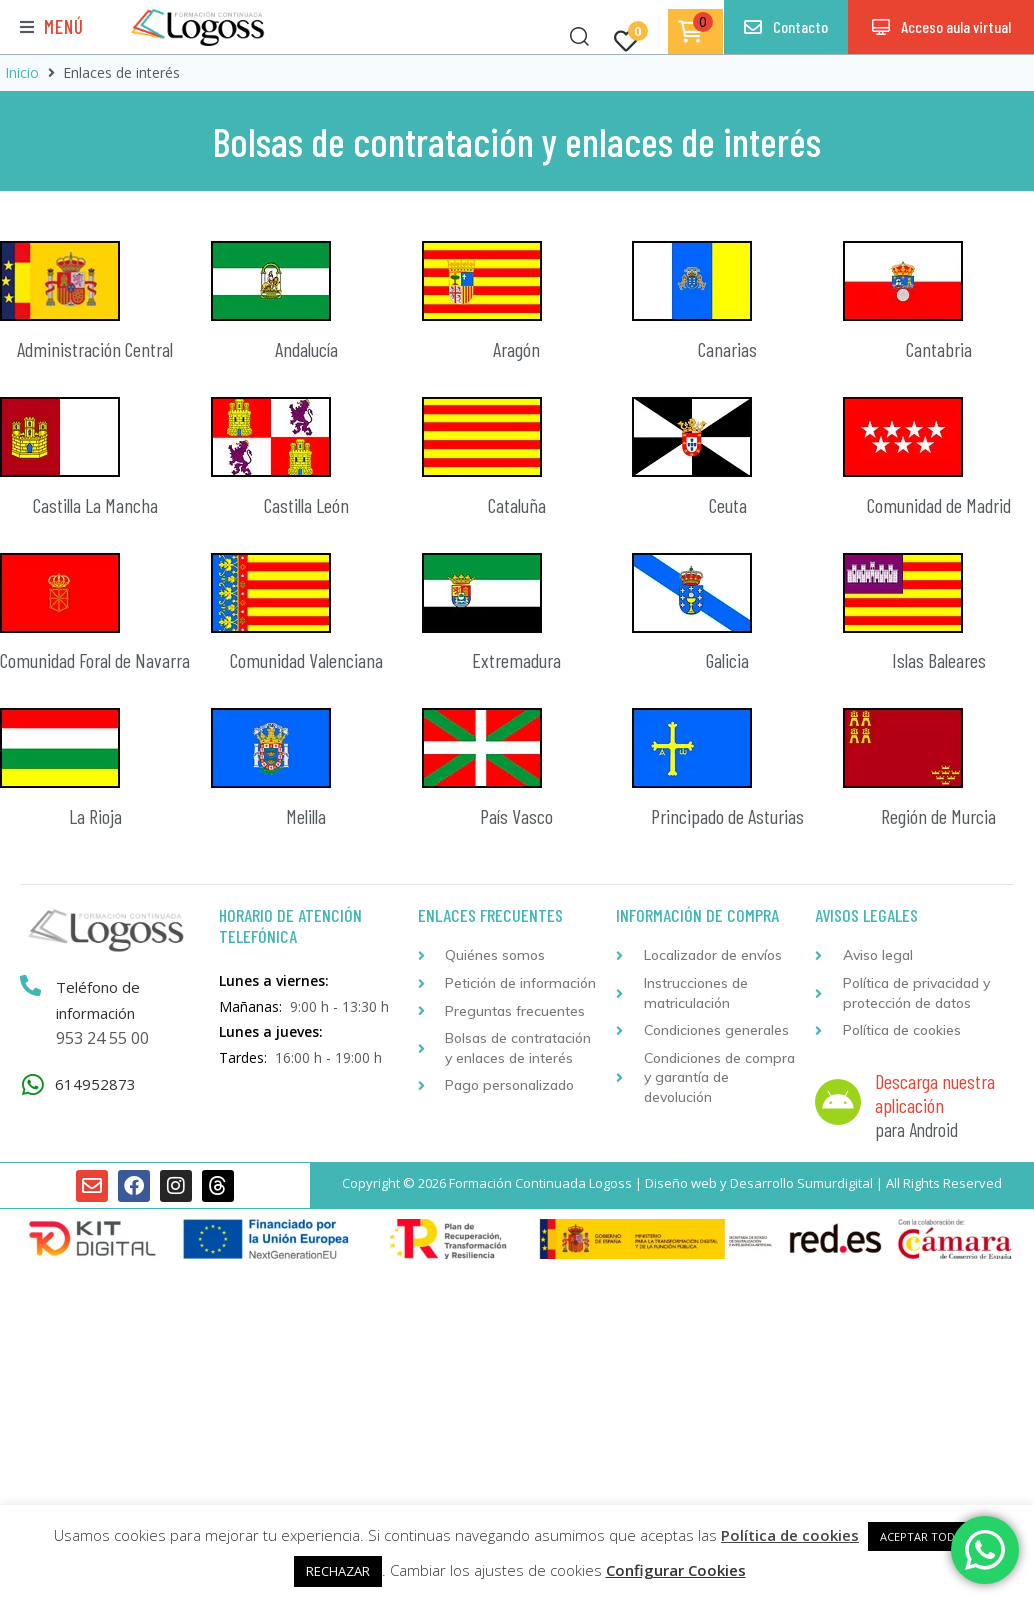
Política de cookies (790, 1535)
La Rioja (95, 816)
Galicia (727, 660)
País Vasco (516, 816)
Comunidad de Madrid (939, 505)
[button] (52, 27)
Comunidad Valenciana (306, 660)
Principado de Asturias (727, 816)
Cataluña (517, 505)
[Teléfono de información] (31, 986)
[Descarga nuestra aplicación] (838, 1102)
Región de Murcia (938, 816)
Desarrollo (762, 1183)
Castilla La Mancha (95, 505)
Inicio (22, 72)
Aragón (516, 349)
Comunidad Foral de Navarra (95, 660)
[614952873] (32, 1084)
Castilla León (306, 505)
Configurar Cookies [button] (676, 1570)
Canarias (727, 349)
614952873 (95, 1084)
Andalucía (306, 349)
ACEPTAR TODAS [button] (924, 1536)
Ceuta (728, 505)
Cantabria (939, 349)
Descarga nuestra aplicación (935, 1093)
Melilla (306, 816)
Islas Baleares (939, 660)
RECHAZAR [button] (338, 1571)
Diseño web (681, 1183)
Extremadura (516, 660)
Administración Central (95, 349)
